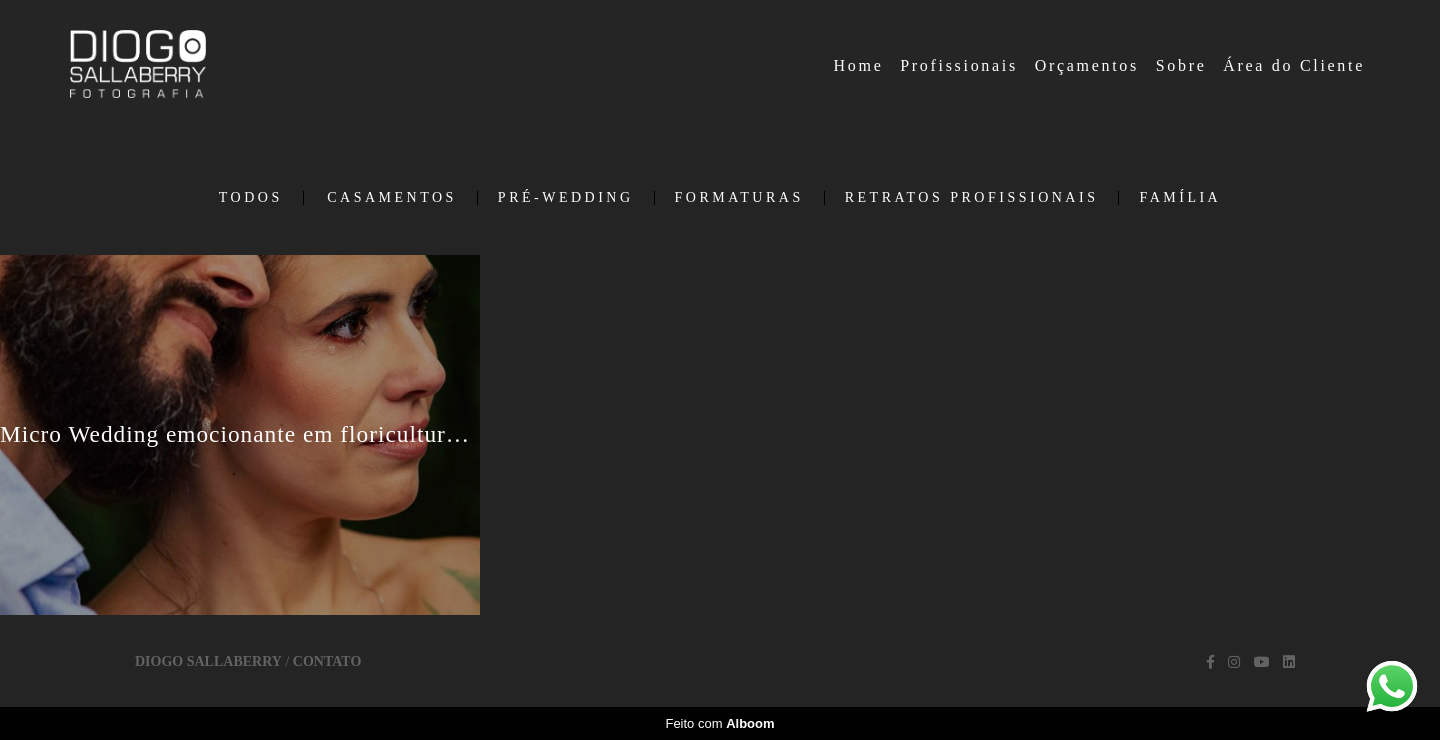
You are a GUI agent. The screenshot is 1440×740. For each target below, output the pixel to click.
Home (859, 65)
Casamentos (392, 198)
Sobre (1181, 65)
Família (1180, 198)
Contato (327, 662)
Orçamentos (1087, 65)
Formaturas (739, 198)
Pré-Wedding (566, 198)
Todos (251, 198)
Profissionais (959, 65)
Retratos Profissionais (972, 198)
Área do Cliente (1294, 65)
